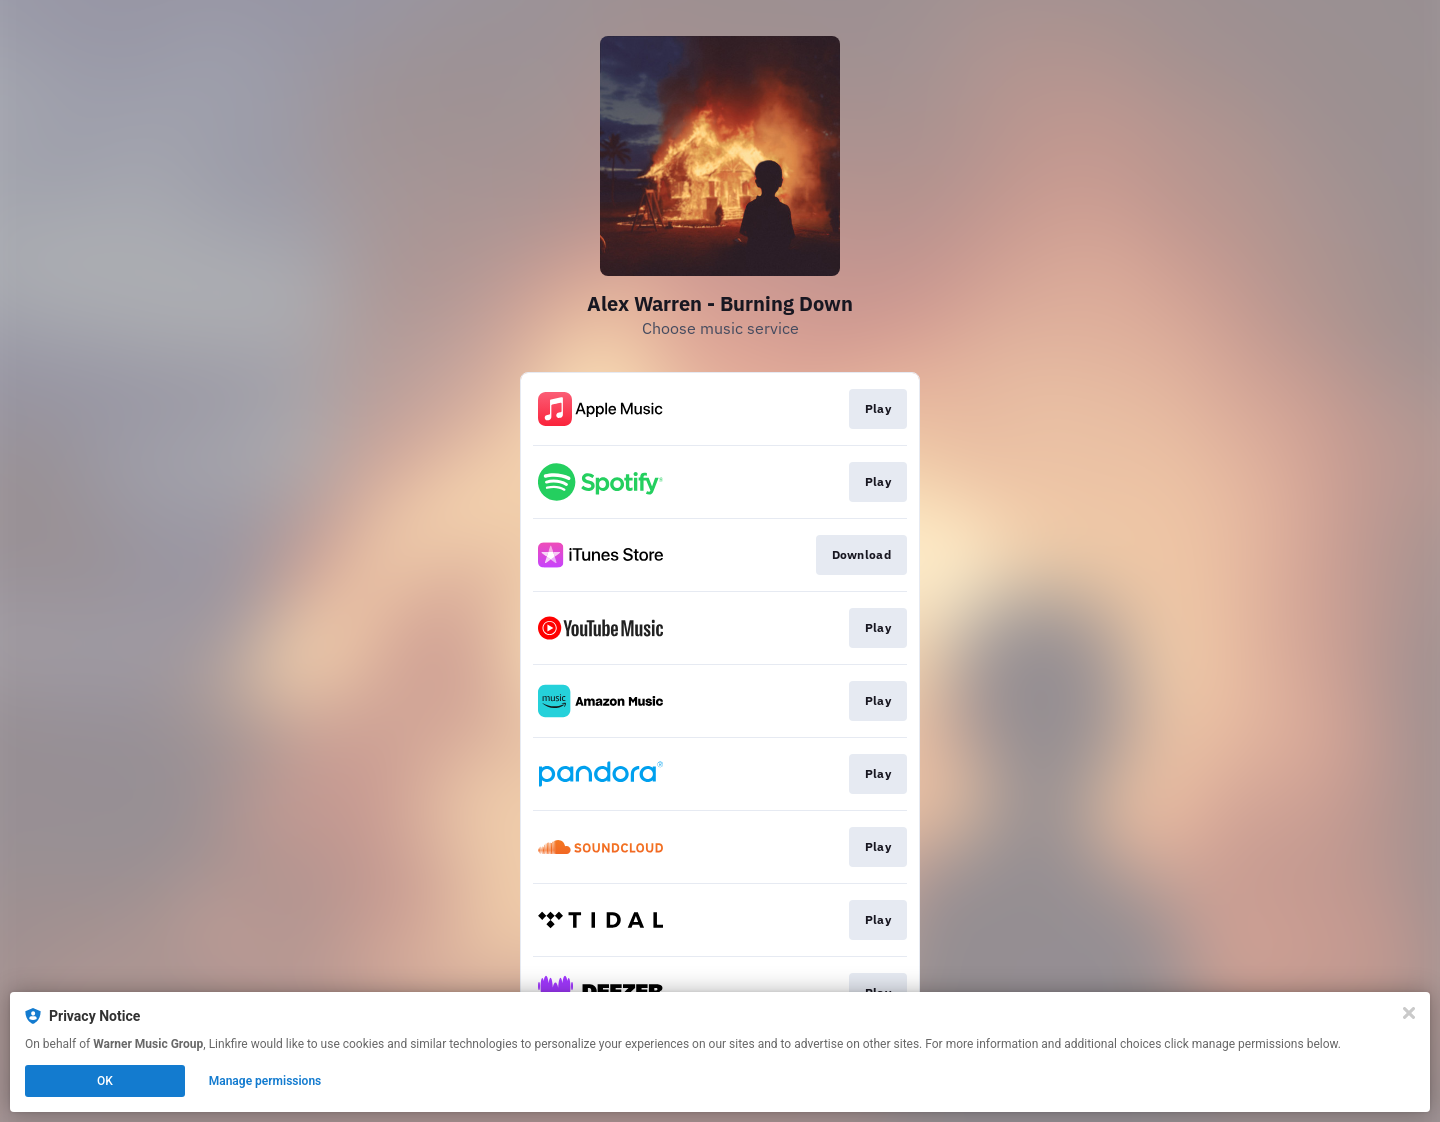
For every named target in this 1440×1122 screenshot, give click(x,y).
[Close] (1409, 1013)
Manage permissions (265, 1081)
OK (105, 1081)
